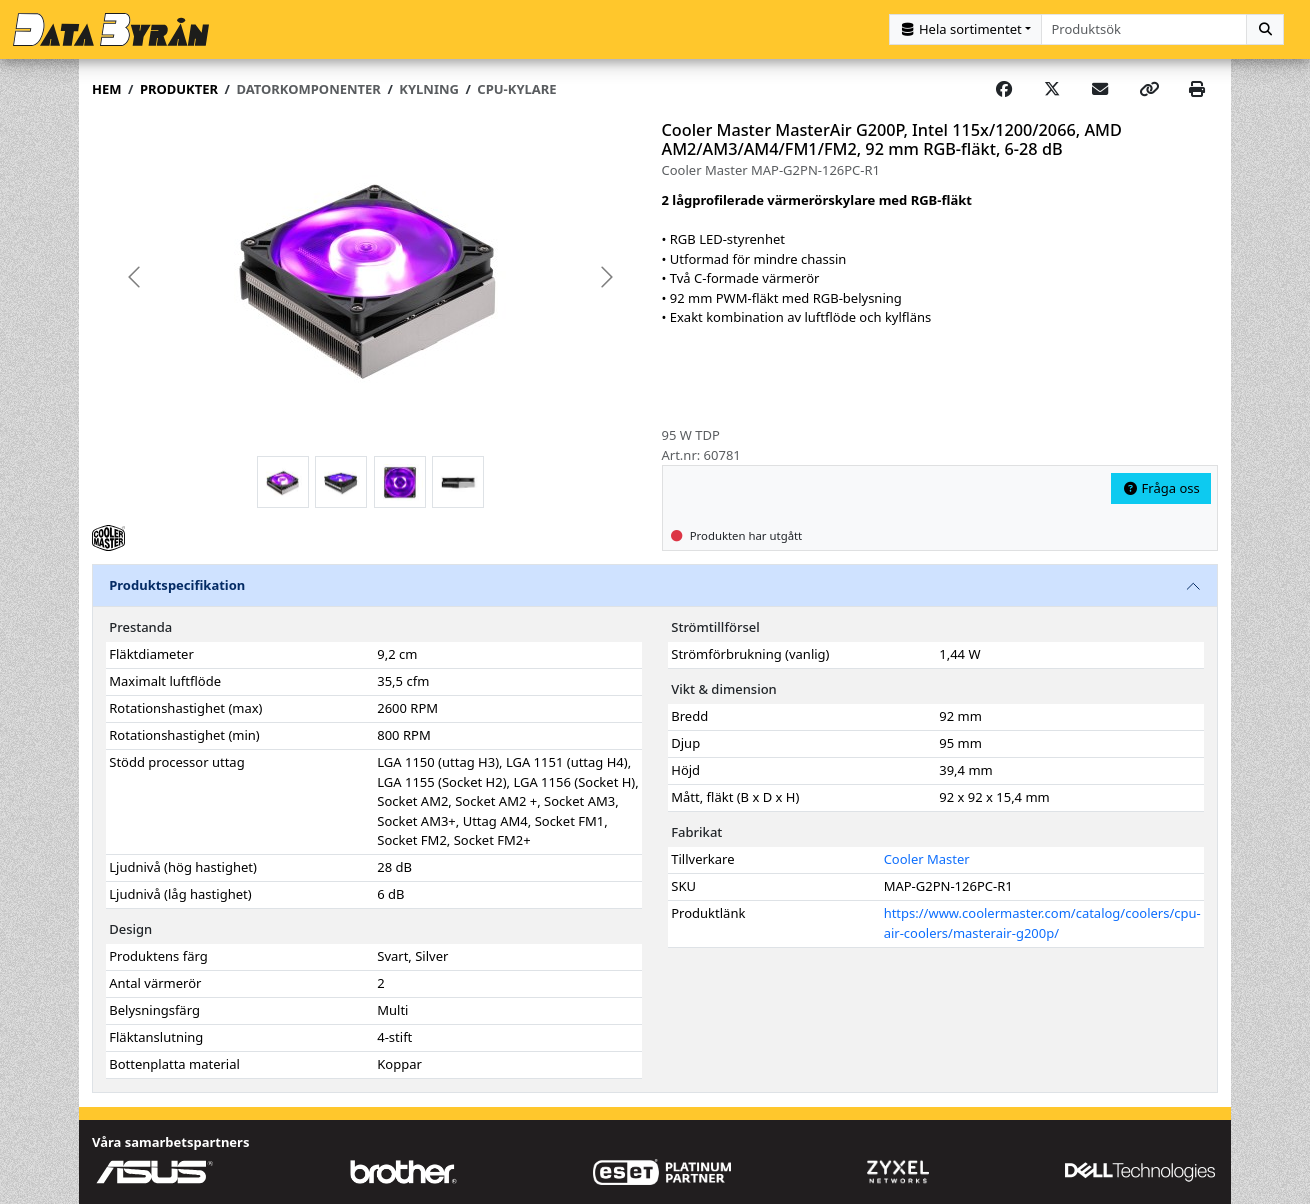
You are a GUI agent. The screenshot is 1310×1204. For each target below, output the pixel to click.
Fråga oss (1161, 488)
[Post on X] (1052, 90)
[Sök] (1265, 29)
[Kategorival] (965, 29)
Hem (106, 89)
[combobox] (1144, 29)
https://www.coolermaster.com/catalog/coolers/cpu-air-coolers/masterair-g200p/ (1042, 923)
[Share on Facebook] (1004, 90)
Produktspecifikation (177, 585)
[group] (370, 277)
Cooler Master (927, 859)
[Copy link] (1149, 90)
